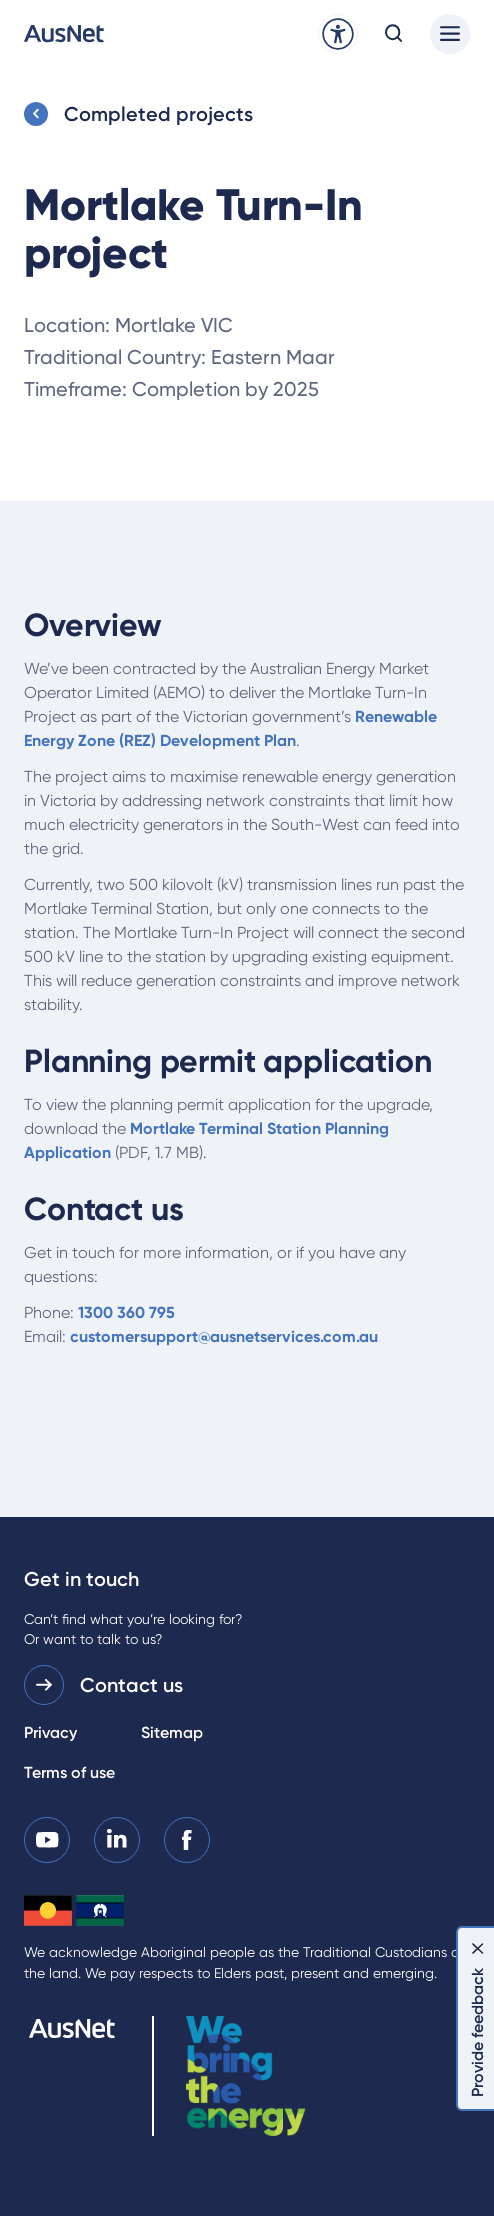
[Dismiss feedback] (478, 1948)
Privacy (50, 1732)
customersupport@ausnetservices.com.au (224, 1336)
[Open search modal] (394, 34)
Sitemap (172, 1732)
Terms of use (69, 1772)
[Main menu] (450, 34)
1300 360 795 (126, 1312)
